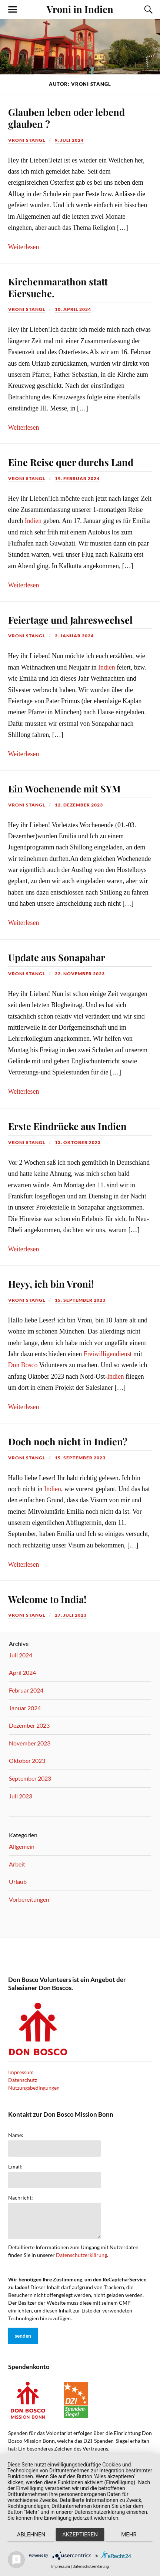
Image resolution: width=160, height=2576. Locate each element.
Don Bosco (23, 1365)
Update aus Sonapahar (56, 957)
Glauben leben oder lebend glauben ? (66, 117)
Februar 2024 (26, 1690)
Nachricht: (20, 2197)
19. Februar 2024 (77, 478)
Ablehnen (31, 2534)
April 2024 (22, 1672)
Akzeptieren (80, 2534)
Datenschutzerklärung (81, 2255)
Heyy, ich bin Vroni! (51, 1283)
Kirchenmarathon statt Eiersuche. (58, 287)
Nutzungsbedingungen (34, 2087)
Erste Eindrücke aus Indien (67, 1126)
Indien (33, 520)
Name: (15, 2135)
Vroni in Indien (80, 9)
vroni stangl (26, 140)
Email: (15, 2166)
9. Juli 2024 (69, 140)
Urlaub (18, 1881)
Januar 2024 (25, 1707)
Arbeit (17, 1864)
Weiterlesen (23, 247)
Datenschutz (22, 2080)
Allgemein (21, 1846)
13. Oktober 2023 (78, 1142)
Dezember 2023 (29, 1725)
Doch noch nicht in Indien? (67, 1441)
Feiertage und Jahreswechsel (70, 619)
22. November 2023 (80, 973)
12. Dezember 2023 (79, 805)
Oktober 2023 (27, 1760)
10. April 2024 (73, 309)
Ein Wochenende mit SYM (64, 788)
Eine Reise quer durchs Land (70, 462)
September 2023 (30, 1778)
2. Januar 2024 (74, 635)
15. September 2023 (80, 1300)
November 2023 (29, 1743)
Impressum (21, 2072)
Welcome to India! (47, 1599)
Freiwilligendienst (108, 1354)
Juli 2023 (20, 1795)
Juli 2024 (20, 1654)
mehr (129, 2534)
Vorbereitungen (29, 1899)
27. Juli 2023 (71, 1615)
